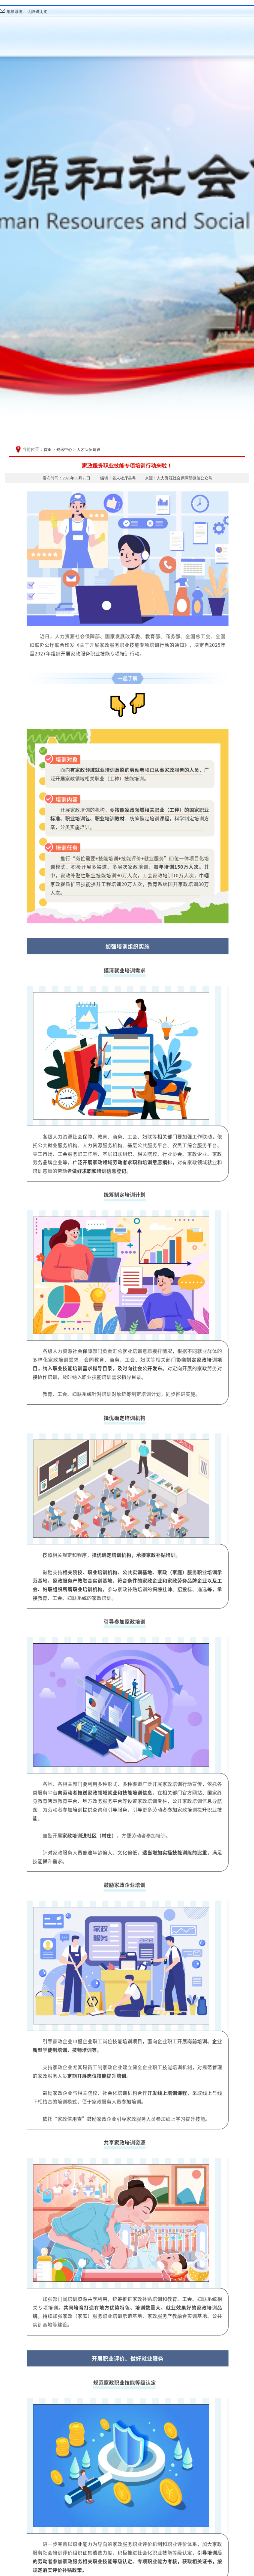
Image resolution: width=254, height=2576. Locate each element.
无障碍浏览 (37, 11)
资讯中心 (64, 449)
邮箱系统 (14, 11)
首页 (48, 449)
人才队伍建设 (89, 449)
